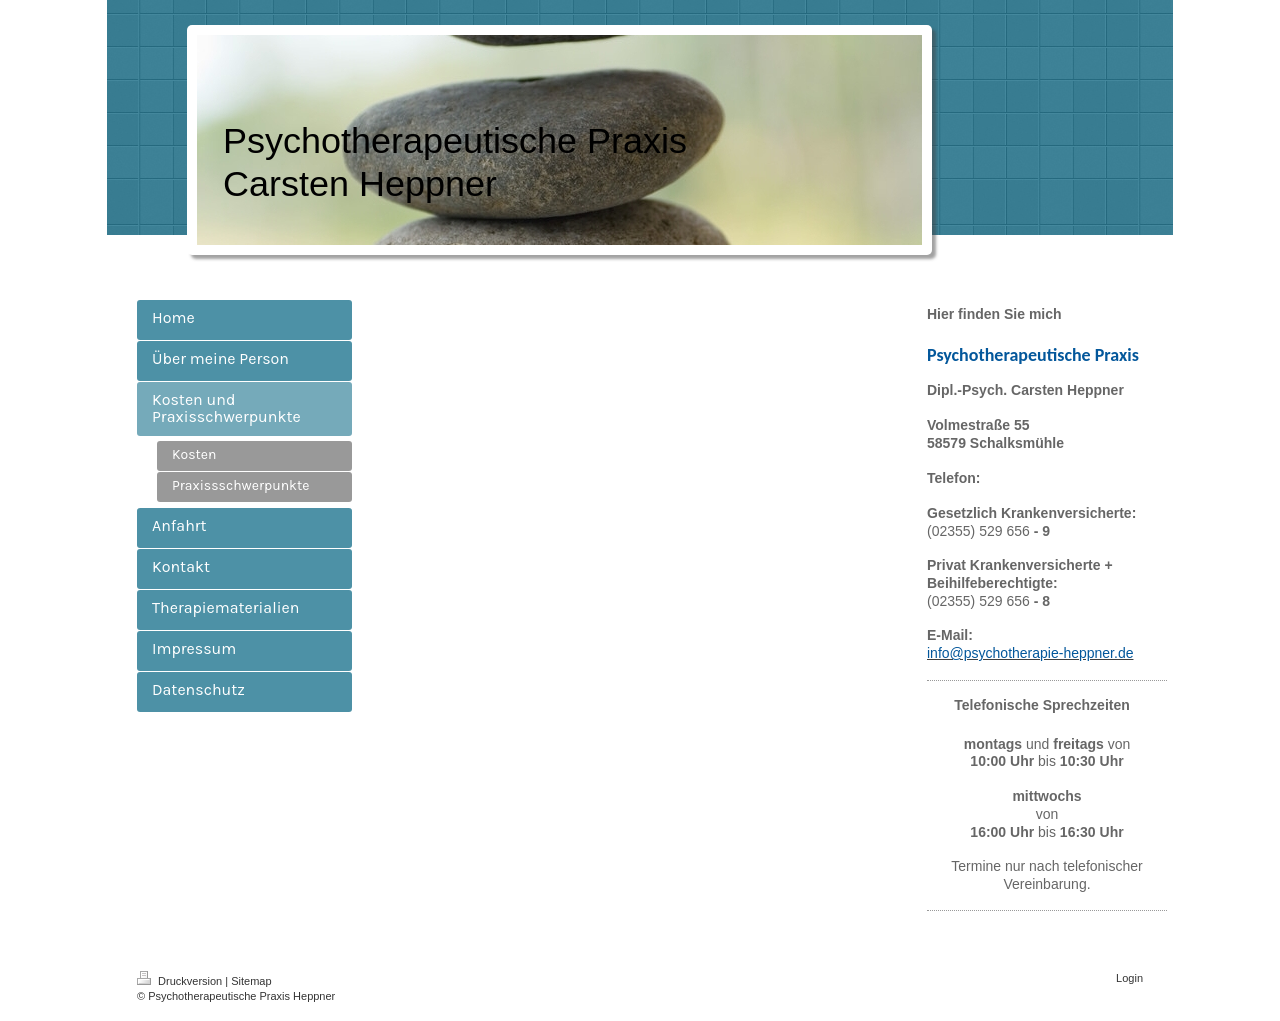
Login (1129, 978)
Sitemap (251, 981)
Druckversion (181, 981)
